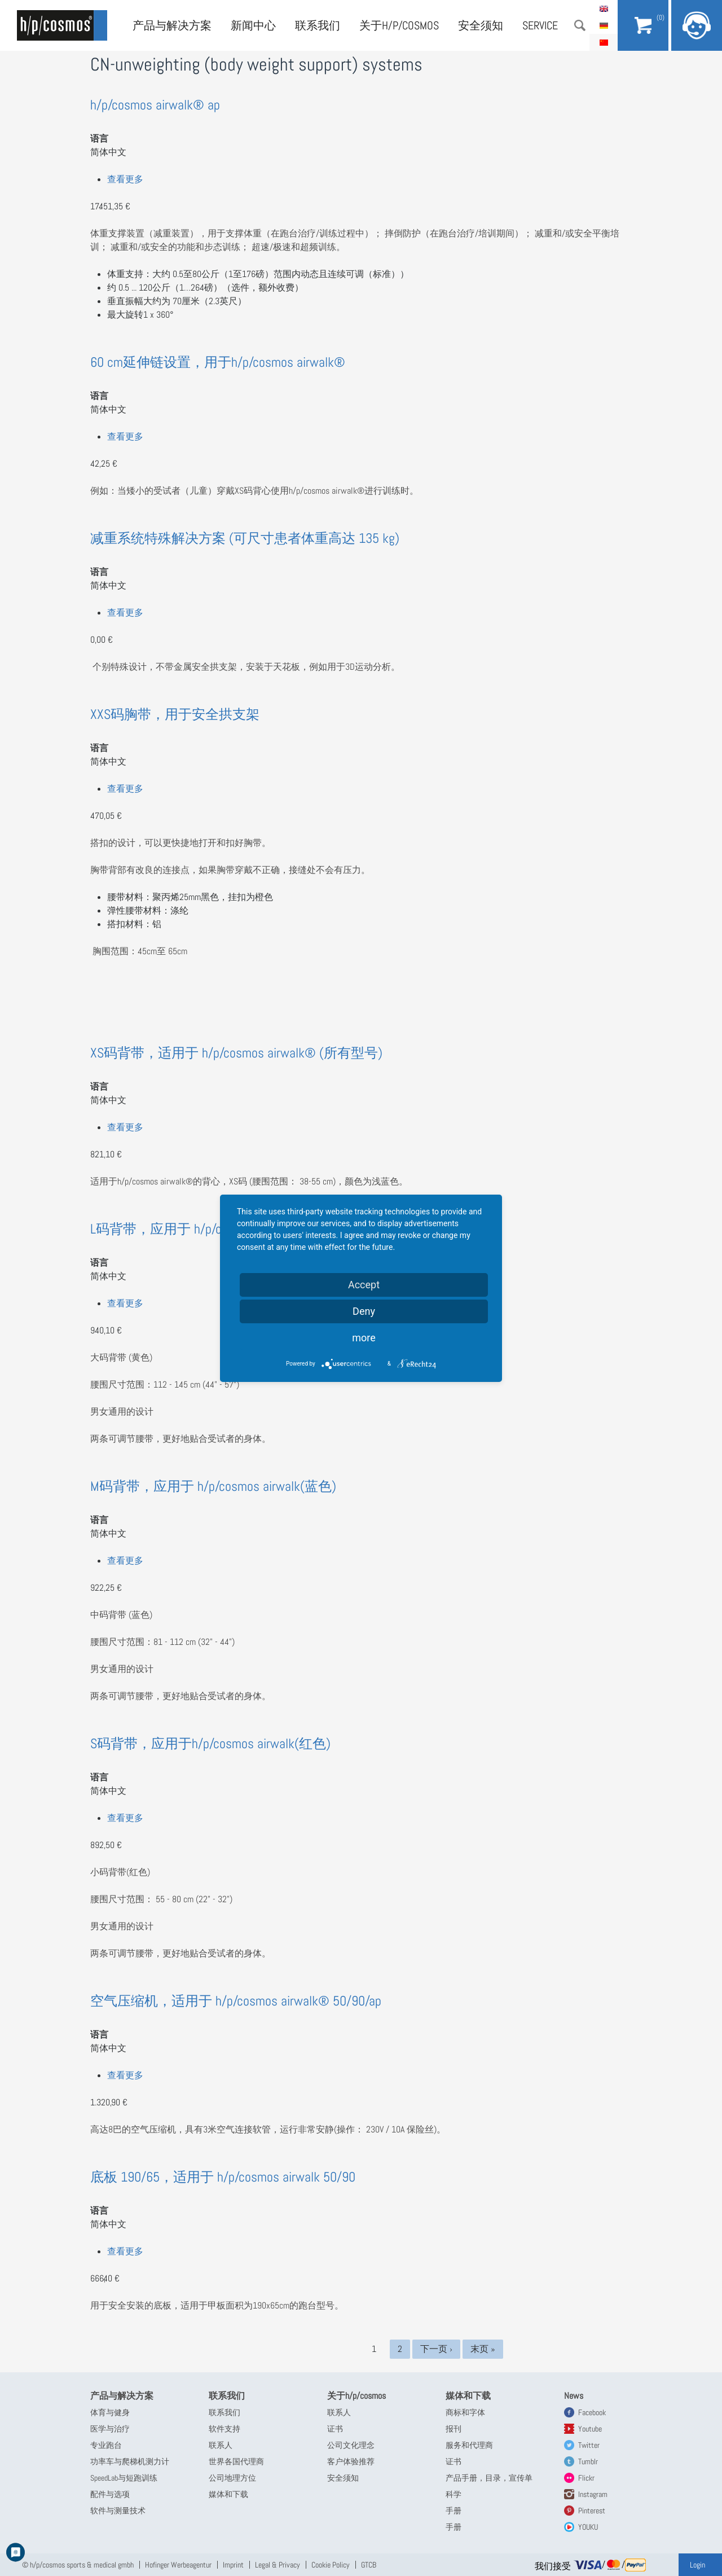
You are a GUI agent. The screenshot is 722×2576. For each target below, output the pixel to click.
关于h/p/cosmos (399, 25)
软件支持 (224, 2429)
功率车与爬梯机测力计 (129, 2461)
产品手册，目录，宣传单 (489, 2478)
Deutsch (603, 25)
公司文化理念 (351, 2445)
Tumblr (588, 2461)
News (573, 2396)
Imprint (233, 2565)
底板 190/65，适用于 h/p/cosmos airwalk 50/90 (222, 2177)
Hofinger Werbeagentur (178, 2565)
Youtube (590, 2429)
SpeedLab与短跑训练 (123, 2478)
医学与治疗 (110, 2429)
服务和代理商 (469, 2445)
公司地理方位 (232, 2478)
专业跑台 (106, 2445)
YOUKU (588, 2527)
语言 (99, 138)
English (603, 8)
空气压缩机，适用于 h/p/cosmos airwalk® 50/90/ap (235, 2000)
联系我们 (317, 25)
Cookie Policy (330, 2565)
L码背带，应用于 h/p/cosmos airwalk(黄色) (211, 1228)
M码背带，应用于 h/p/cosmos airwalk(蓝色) (213, 1486)
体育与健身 (110, 2412)
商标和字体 (465, 2412)
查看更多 (125, 179)
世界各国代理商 (236, 2461)
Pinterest (591, 2510)
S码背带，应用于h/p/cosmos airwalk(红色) (210, 1743)
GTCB (368, 2565)
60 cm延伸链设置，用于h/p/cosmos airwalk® (217, 362)
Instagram (592, 2494)
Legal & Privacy (277, 2565)
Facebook (592, 2412)
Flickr (586, 2478)
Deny (364, 1311)
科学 (453, 2494)
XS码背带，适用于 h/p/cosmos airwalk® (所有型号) (236, 1052)
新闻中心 (253, 25)
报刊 (453, 2429)
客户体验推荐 (351, 2461)
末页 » (482, 2349)
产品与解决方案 (172, 25)
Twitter (589, 2445)
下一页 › (436, 2349)
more (364, 1338)
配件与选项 (110, 2494)
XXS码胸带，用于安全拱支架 (174, 714)
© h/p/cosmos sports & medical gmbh (78, 2565)
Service (540, 25)
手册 (453, 2510)
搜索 (580, 25)
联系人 (220, 2445)
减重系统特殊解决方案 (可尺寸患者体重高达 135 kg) (244, 538)
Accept (364, 1285)
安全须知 (480, 25)
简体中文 (603, 42)
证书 (335, 2429)
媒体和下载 (228, 2494)
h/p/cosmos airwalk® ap (155, 104)
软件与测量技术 (118, 2510)
